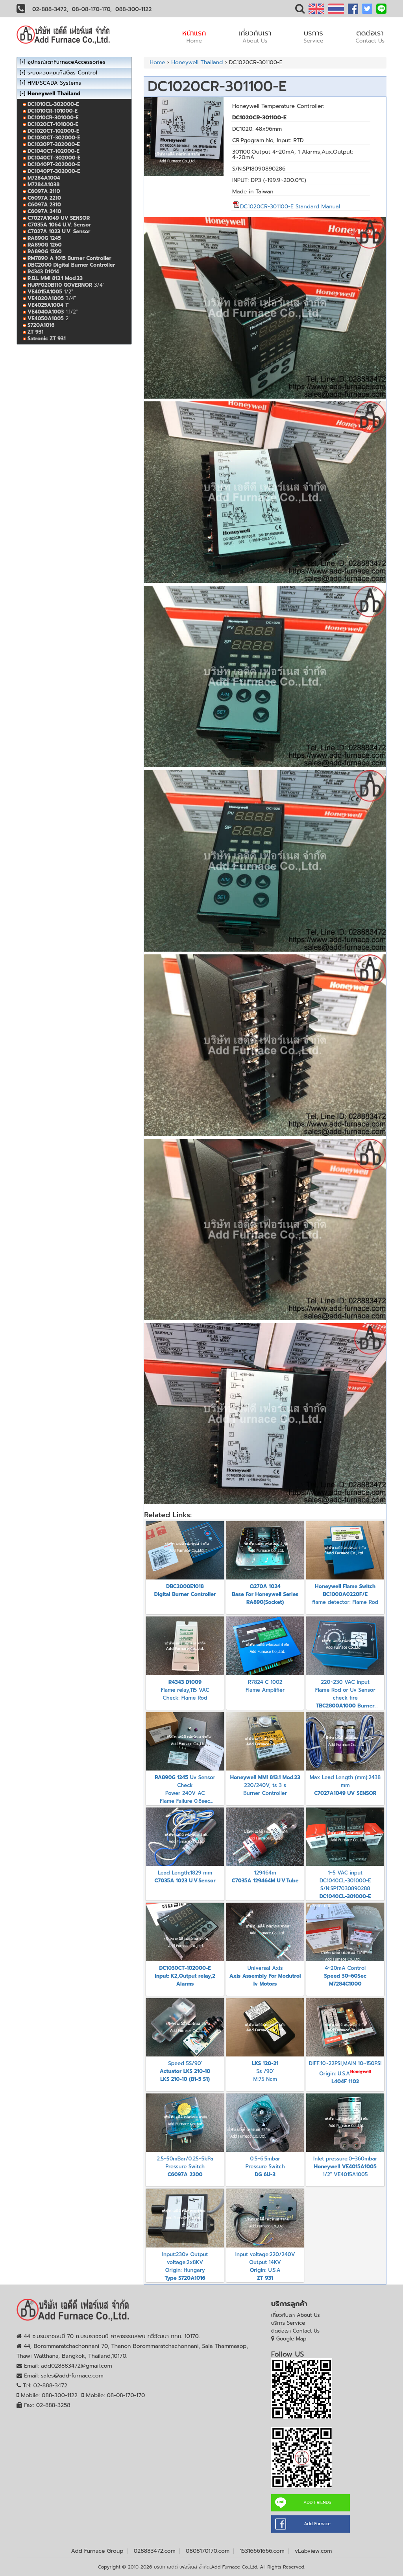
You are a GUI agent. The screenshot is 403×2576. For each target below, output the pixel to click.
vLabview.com (313, 2551)
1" (48, 305)
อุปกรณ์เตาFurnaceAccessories (66, 62)
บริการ (313, 36)
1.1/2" (53, 312)
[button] (300, 10)
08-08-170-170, (92, 9)
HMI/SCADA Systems (54, 83)
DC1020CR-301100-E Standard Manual (286, 206)
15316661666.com (262, 2551)
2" (49, 318)
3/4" (66, 285)
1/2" (50, 291)
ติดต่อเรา (370, 36)
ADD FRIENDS (317, 2502)
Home (157, 62)
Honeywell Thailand (197, 62)
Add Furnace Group (97, 2551)
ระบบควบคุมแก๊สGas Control (62, 72)
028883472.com (155, 2551)
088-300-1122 (133, 9)
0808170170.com (207, 2551)
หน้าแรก (194, 36)
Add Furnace (317, 2523)
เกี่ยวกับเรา (255, 36)
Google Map (291, 2338)
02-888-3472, (50, 9)
